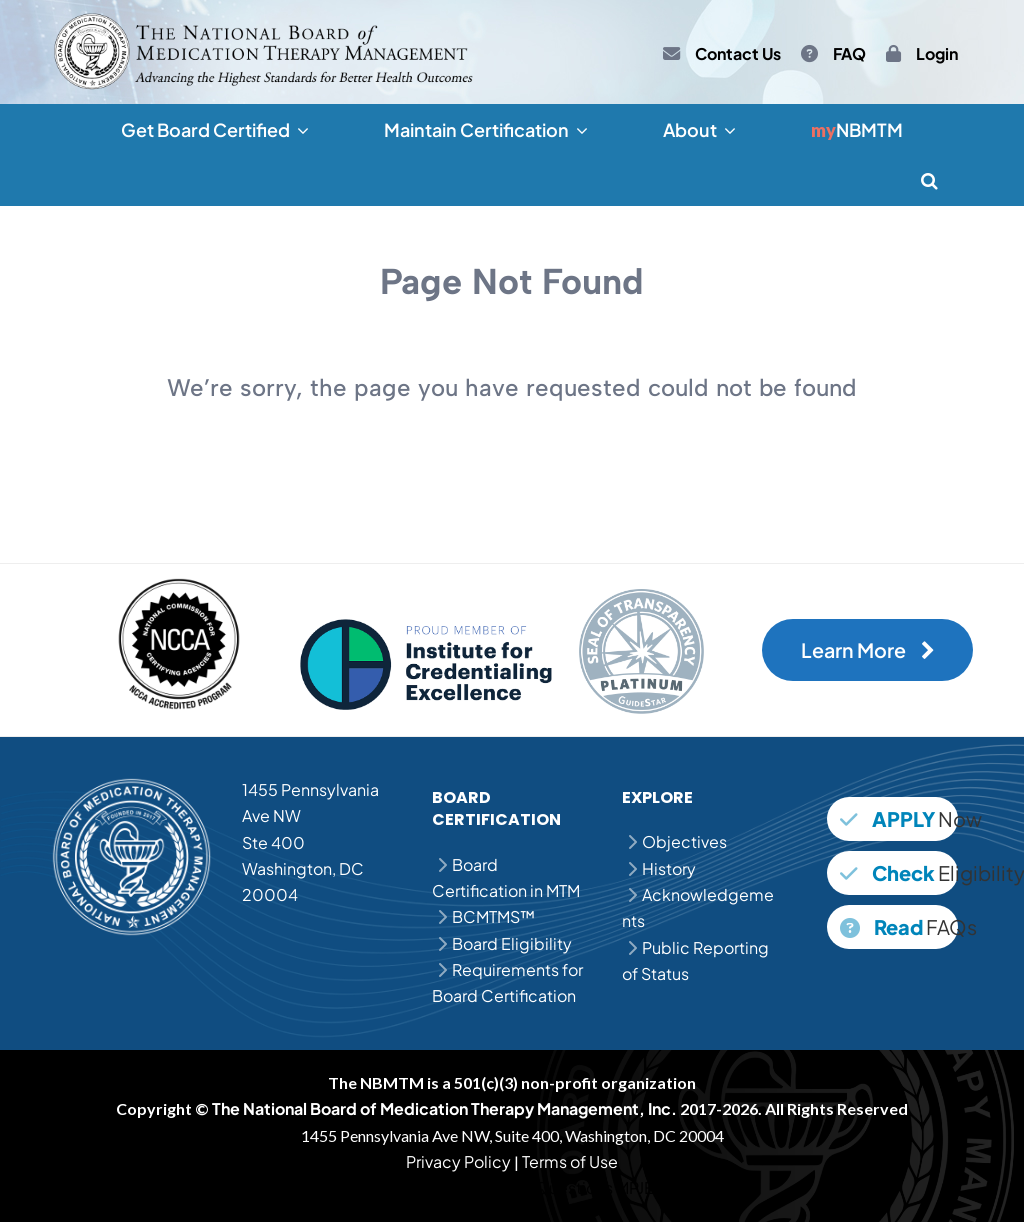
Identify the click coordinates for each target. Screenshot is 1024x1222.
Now (898, 818)
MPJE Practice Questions (520, 1187)
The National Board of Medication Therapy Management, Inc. (444, 1108)
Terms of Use (570, 1161)
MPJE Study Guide (684, 1187)
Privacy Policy (458, 1161)
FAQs (898, 926)
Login (937, 54)
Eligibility (898, 872)
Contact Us (738, 54)
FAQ (849, 54)
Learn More (868, 650)
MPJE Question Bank (348, 1187)
